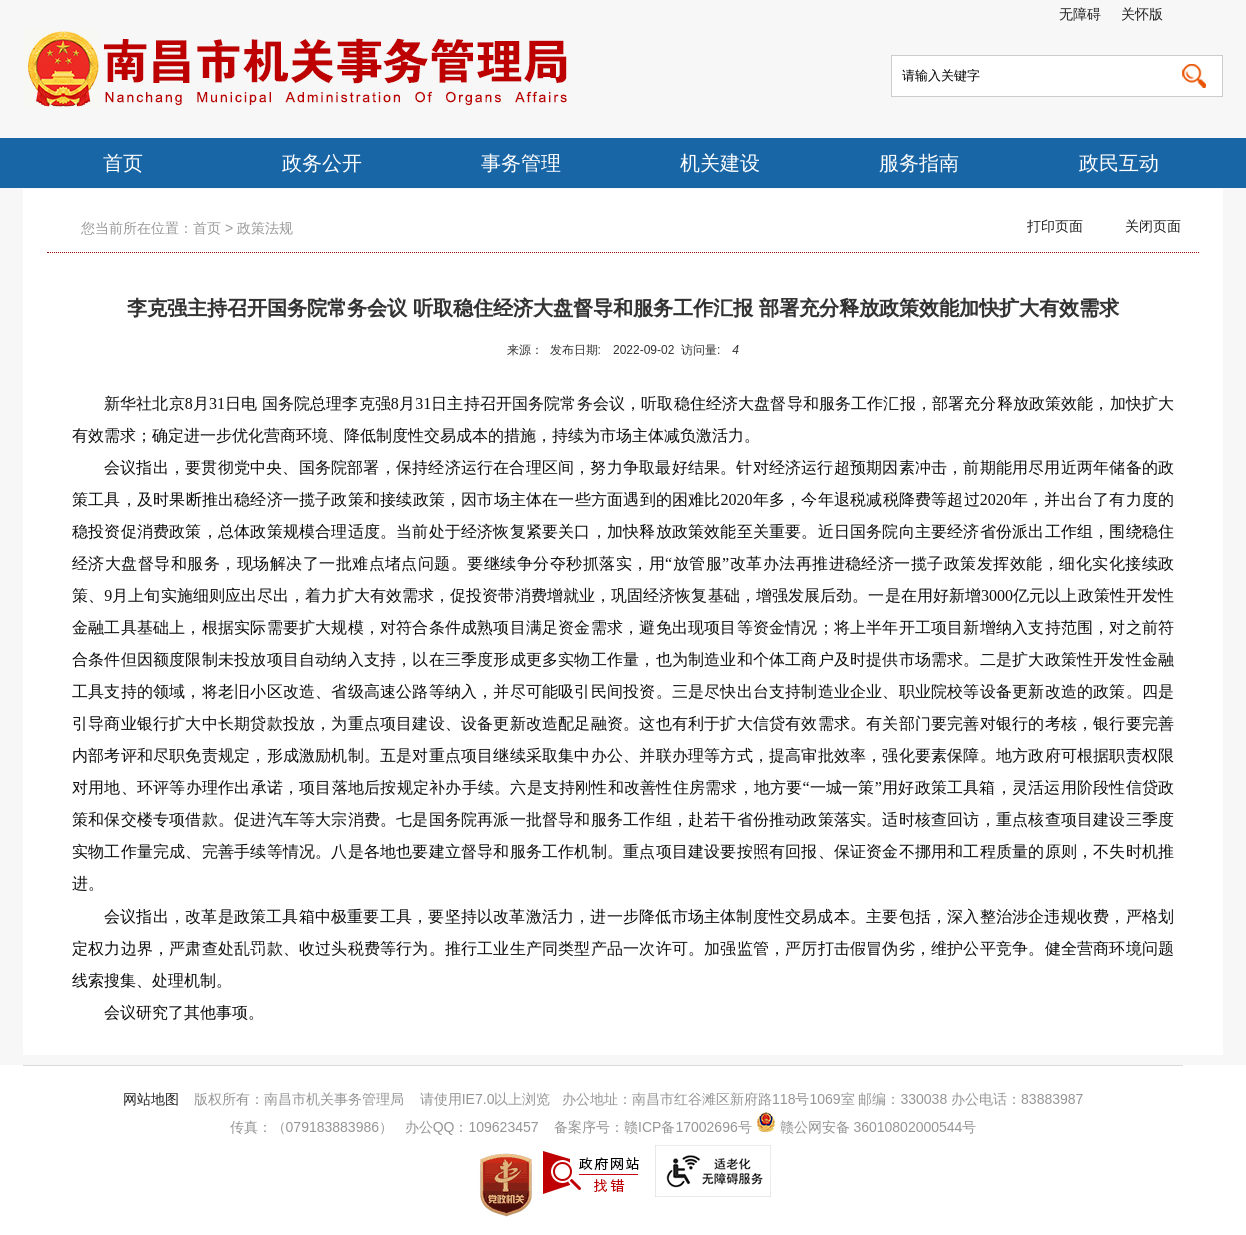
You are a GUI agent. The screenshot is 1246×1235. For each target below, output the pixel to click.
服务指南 (919, 163)
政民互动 (1119, 163)
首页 (123, 163)
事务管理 (521, 163)
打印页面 (1055, 226)
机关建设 (720, 163)
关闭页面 (1153, 226)
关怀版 (1142, 14)
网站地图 (151, 1099)
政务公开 (322, 163)
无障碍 (1080, 14)
